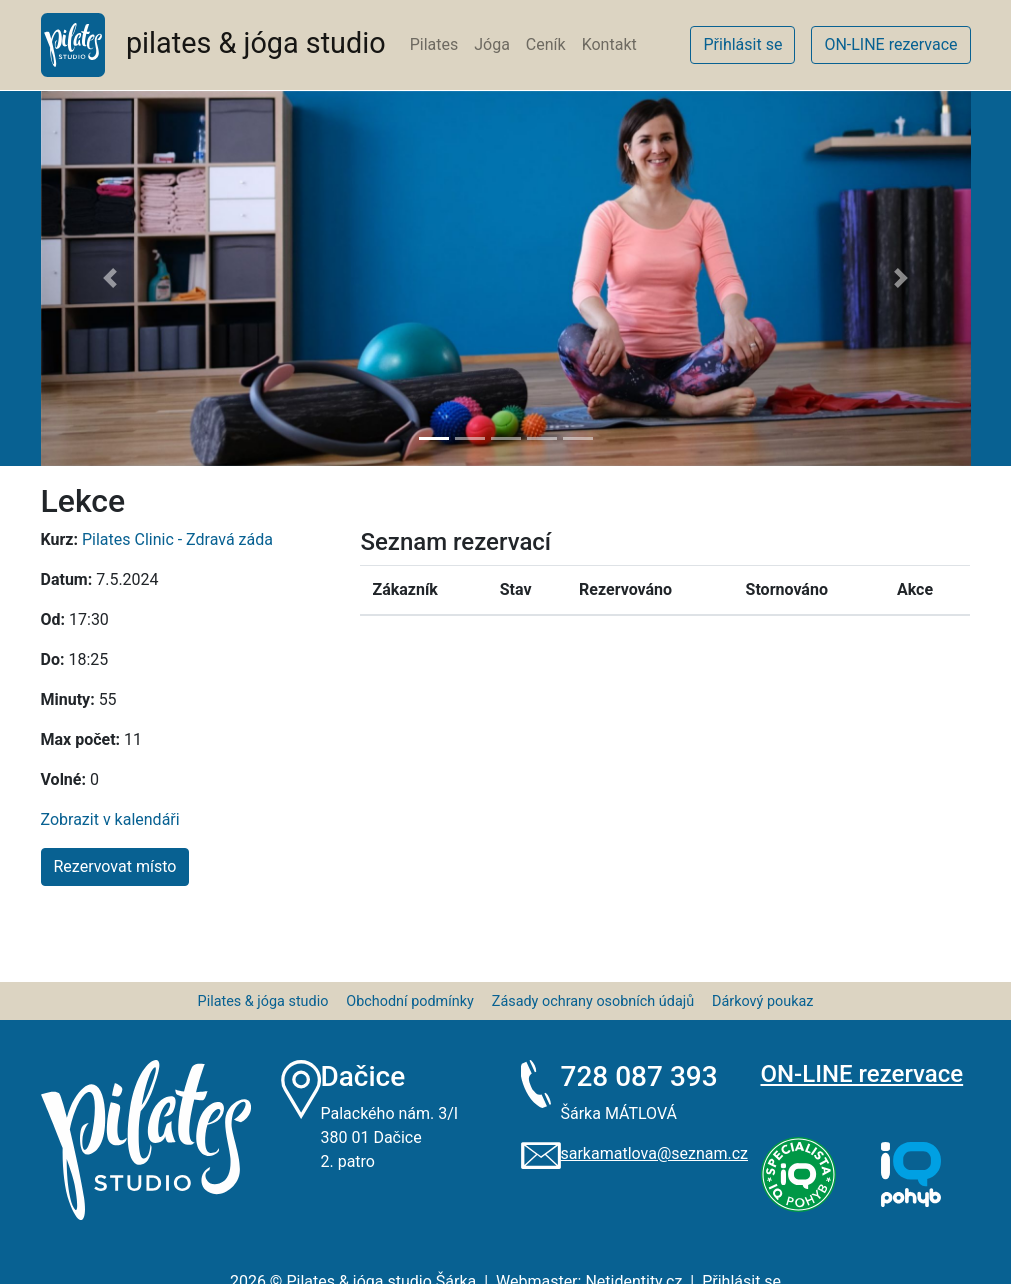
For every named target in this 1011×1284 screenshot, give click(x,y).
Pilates (434, 44)
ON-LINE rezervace (862, 1074)
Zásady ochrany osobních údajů (593, 1001)
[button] (111, 278)
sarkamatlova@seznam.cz (654, 1153)
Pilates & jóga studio (263, 1001)
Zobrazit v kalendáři (110, 819)
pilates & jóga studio (213, 45)
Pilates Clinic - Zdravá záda (177, 539)
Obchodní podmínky (409, 1001)
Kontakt (609, 44)
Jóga (492, 44)
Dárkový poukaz (762, 1001)
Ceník (546, 44)
